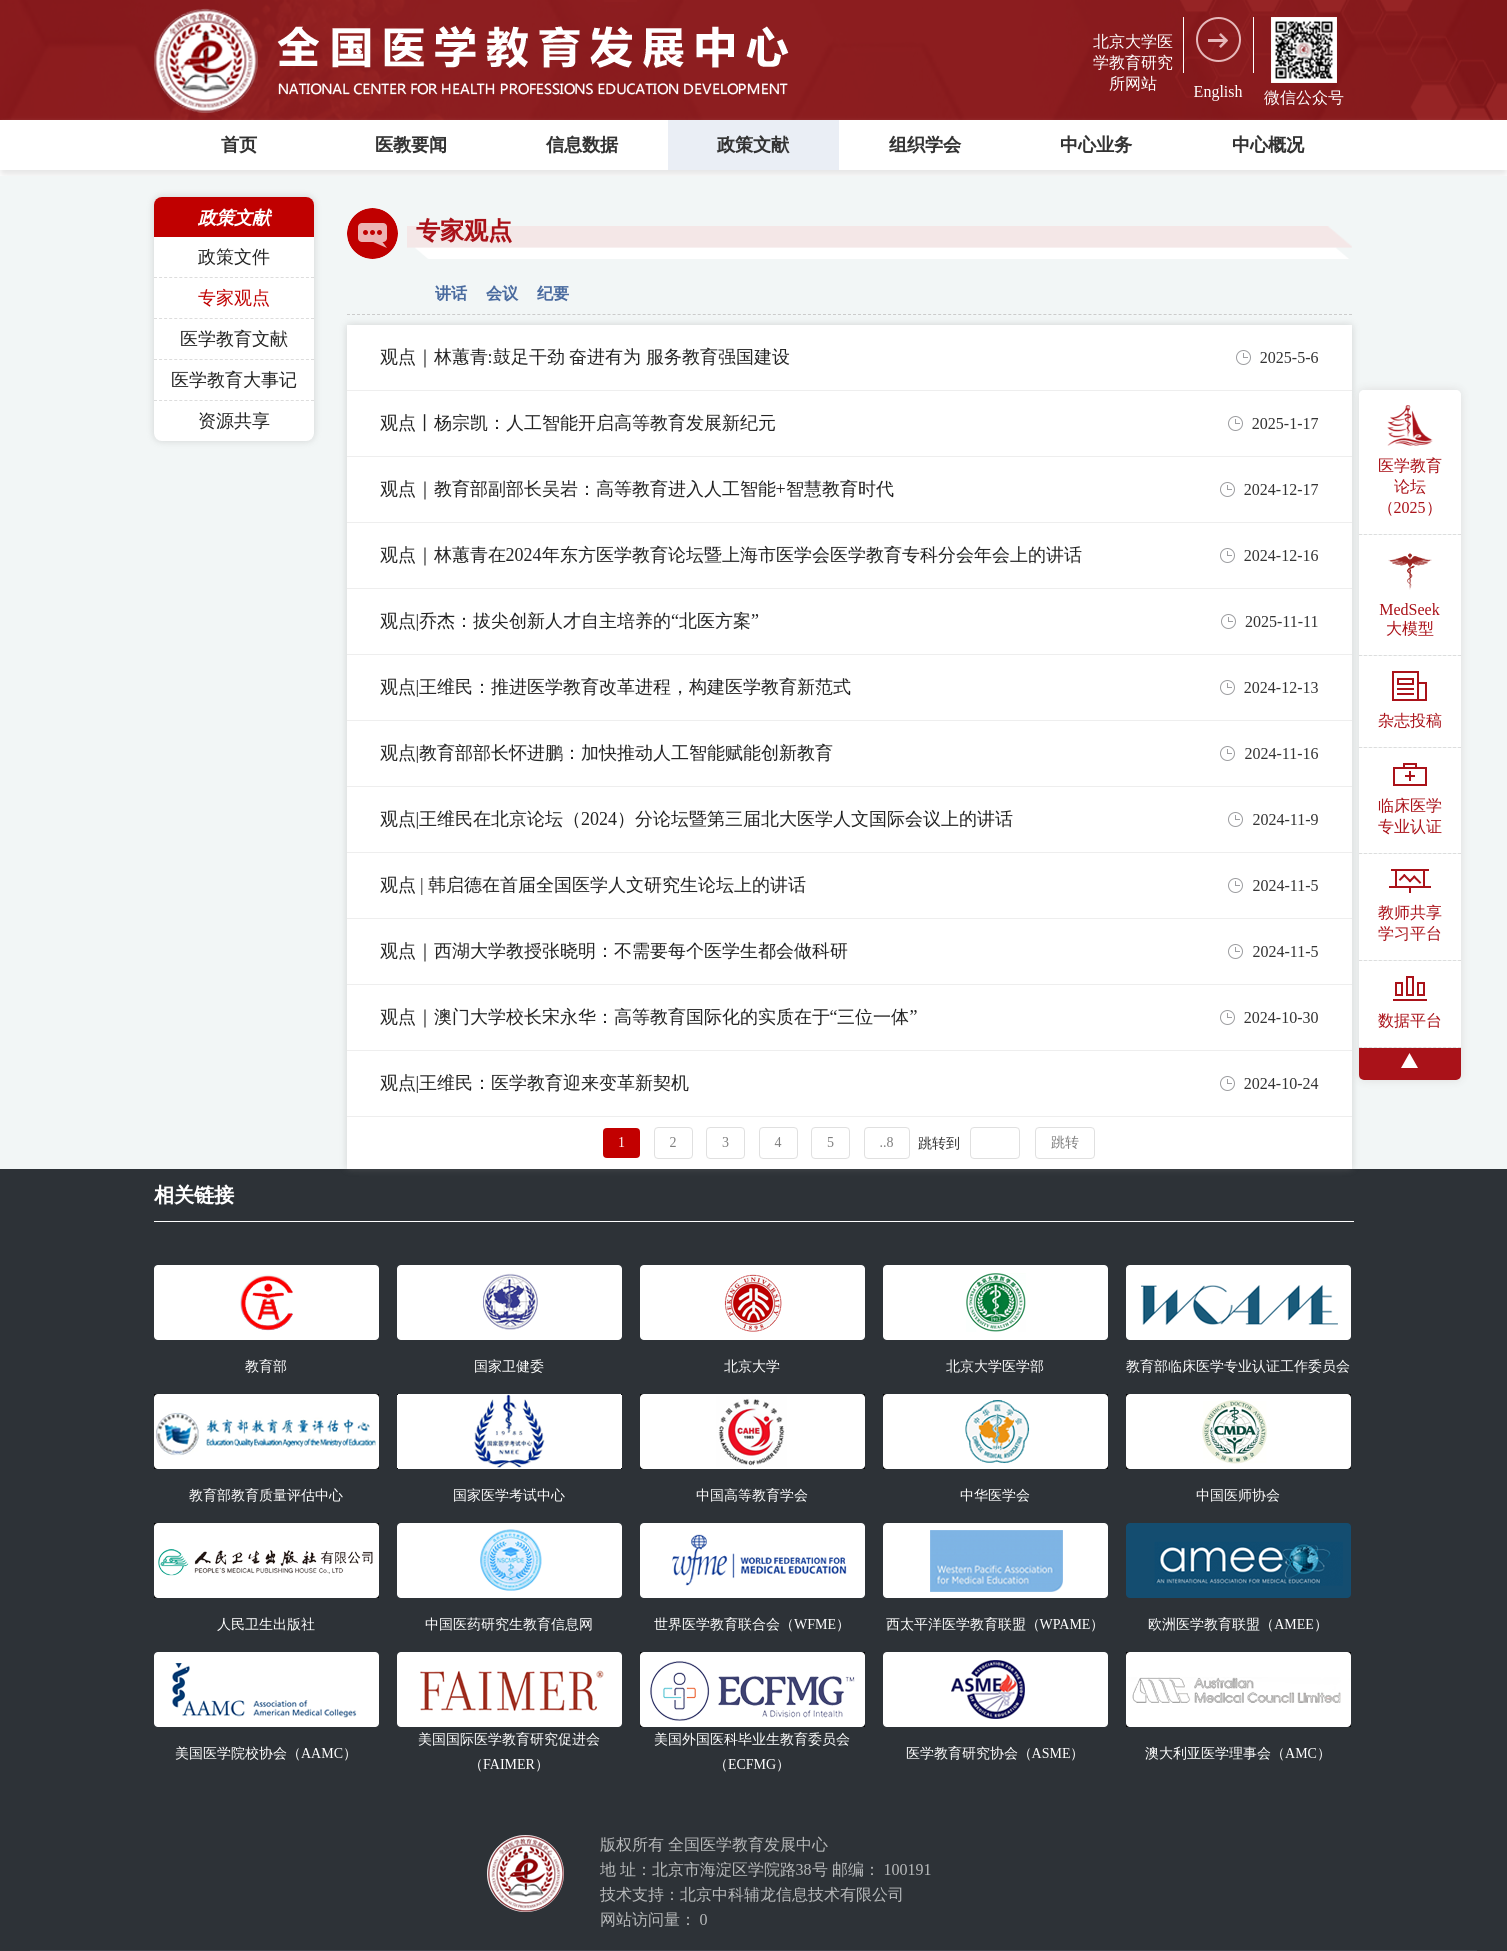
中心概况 (1268, 145)
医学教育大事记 (234, 380)
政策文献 (753, 145)
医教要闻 (411, 145)
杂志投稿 (1410, 700)
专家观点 (234, 298)
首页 (239, 145)
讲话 (451, 293)
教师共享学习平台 (1410, 905)
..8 (887, 1142)
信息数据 (582, 145)
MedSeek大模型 (1409, 593)
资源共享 (234, 421)
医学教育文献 (234, 339)
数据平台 (1410, 1002)
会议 (502, 293)
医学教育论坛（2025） (1410, 460)
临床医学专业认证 (1410, 799)
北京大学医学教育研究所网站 (1133, 62)
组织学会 (925, 145)
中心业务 (1096, 145)
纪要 (553, 293)
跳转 (1065, 1142)
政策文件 (234, 257)
